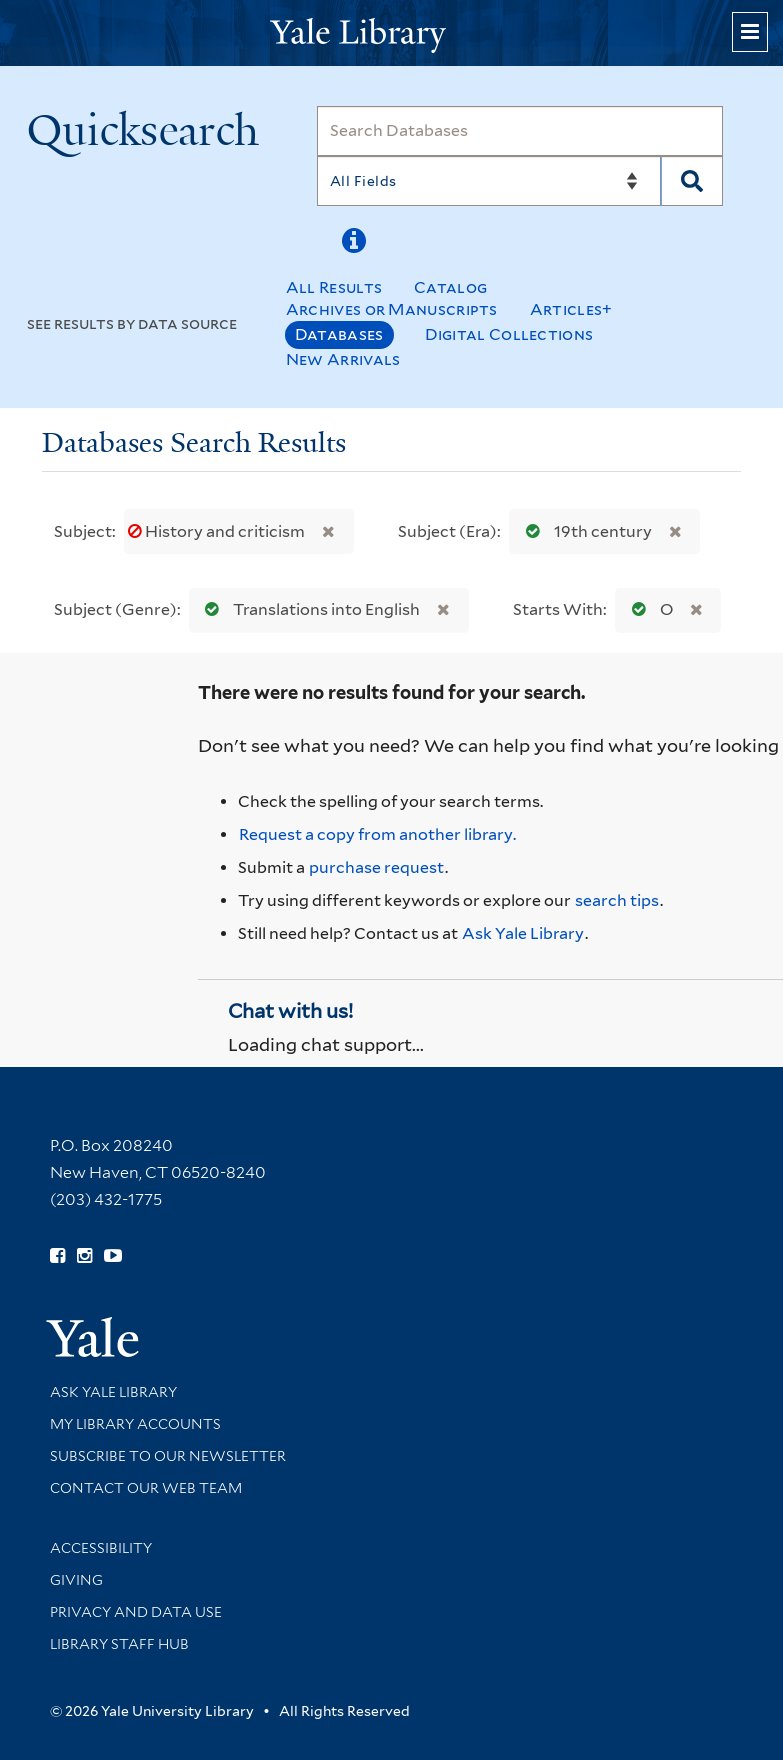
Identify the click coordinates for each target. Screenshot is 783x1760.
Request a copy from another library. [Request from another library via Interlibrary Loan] (377, 834)
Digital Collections (509, 334)
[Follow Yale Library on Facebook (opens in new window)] (57, 1256)
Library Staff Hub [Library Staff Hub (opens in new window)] (119, 1644)
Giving (76, 1580)
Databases (339, 334)
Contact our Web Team (146, 1488)
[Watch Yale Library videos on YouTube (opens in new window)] (113, 1256)
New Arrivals (343, 359)
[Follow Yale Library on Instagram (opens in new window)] (84, 1256)
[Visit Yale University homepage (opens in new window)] (92, 1330)
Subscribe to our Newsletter (168, 1456)
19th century (584, 531)
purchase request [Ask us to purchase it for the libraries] (376, 867)
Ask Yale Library (523, 933)
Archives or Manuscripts (392, 309)
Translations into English (308, 609)
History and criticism (218, 531)
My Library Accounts (135, 1424)
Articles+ (571, 309)
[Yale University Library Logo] (392, 33)
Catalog (450, 287)
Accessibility (101, 1548)
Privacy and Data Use (136, 1612)
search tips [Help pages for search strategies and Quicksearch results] (617, 900)
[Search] (520, 131)
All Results (334, 287)
